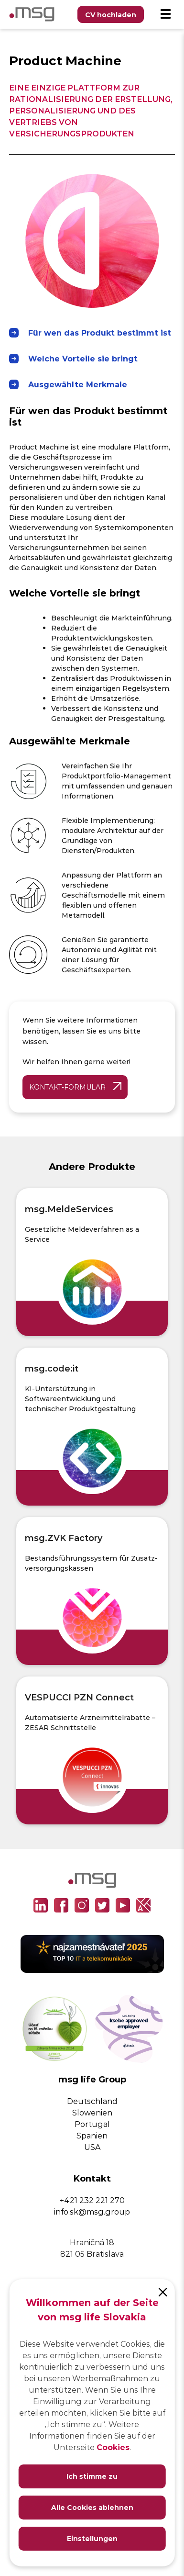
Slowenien (92, 2112)
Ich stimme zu (92, 2476)
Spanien (92, 2135)
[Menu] (165, 14)
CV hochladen (110, 14)
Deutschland (92, 2101)
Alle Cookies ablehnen (92, 2507)
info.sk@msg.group (92, 2211)
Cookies (113, 2447)
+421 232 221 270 (92, 2200)
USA (92, 2147)
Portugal (92, 2124)
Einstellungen (92, 2538)
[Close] (163, 2291)
